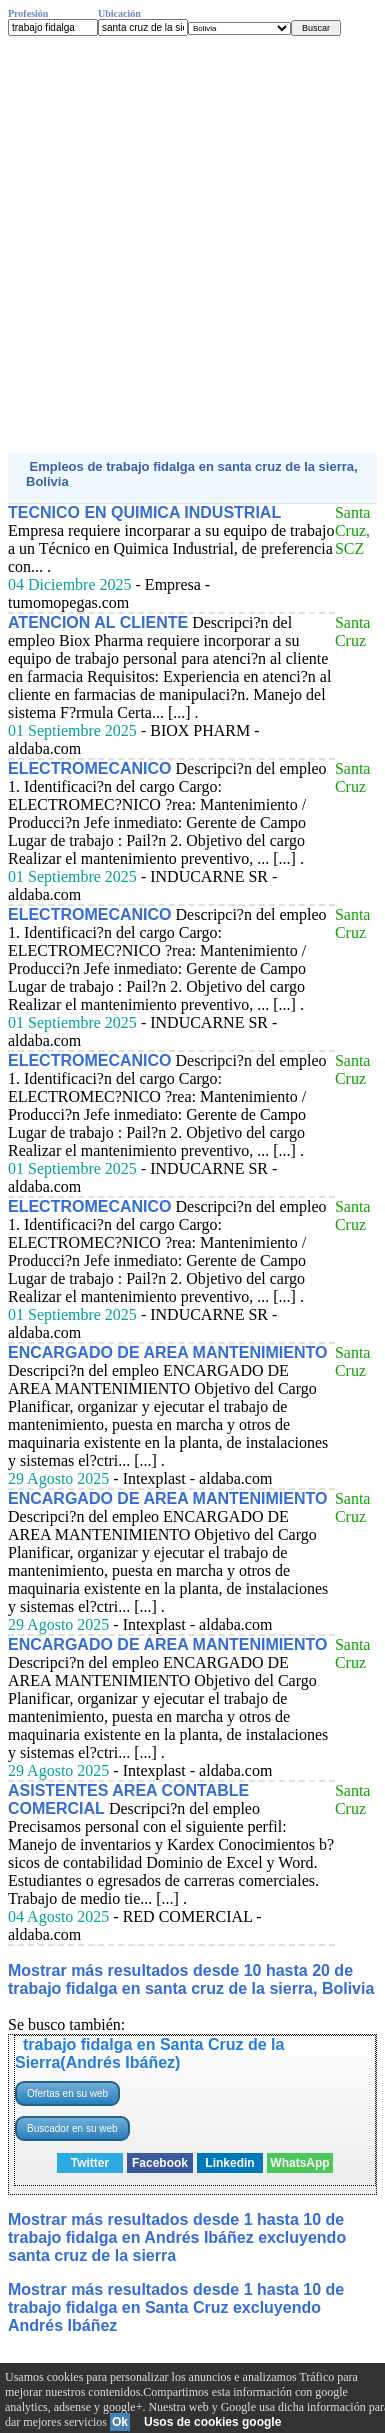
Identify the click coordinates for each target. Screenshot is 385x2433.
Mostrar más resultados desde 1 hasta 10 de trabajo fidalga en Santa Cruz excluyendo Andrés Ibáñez (176, 2307)
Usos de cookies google (212, 2422)
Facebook (160, 2163)
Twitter (90, 2163)
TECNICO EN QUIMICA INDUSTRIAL (144, 512)
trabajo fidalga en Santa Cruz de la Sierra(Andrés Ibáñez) (149, 2053)
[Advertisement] (192, 244)
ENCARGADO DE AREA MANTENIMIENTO (167, 1352)
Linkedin (229, 2163)
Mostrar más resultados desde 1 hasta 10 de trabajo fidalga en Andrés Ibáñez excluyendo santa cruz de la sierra (177, 2237)
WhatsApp (299, 2163)
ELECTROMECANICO (90, 768)
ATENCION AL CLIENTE (98, 622)
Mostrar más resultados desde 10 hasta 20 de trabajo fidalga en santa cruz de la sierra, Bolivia (191, 1979)
